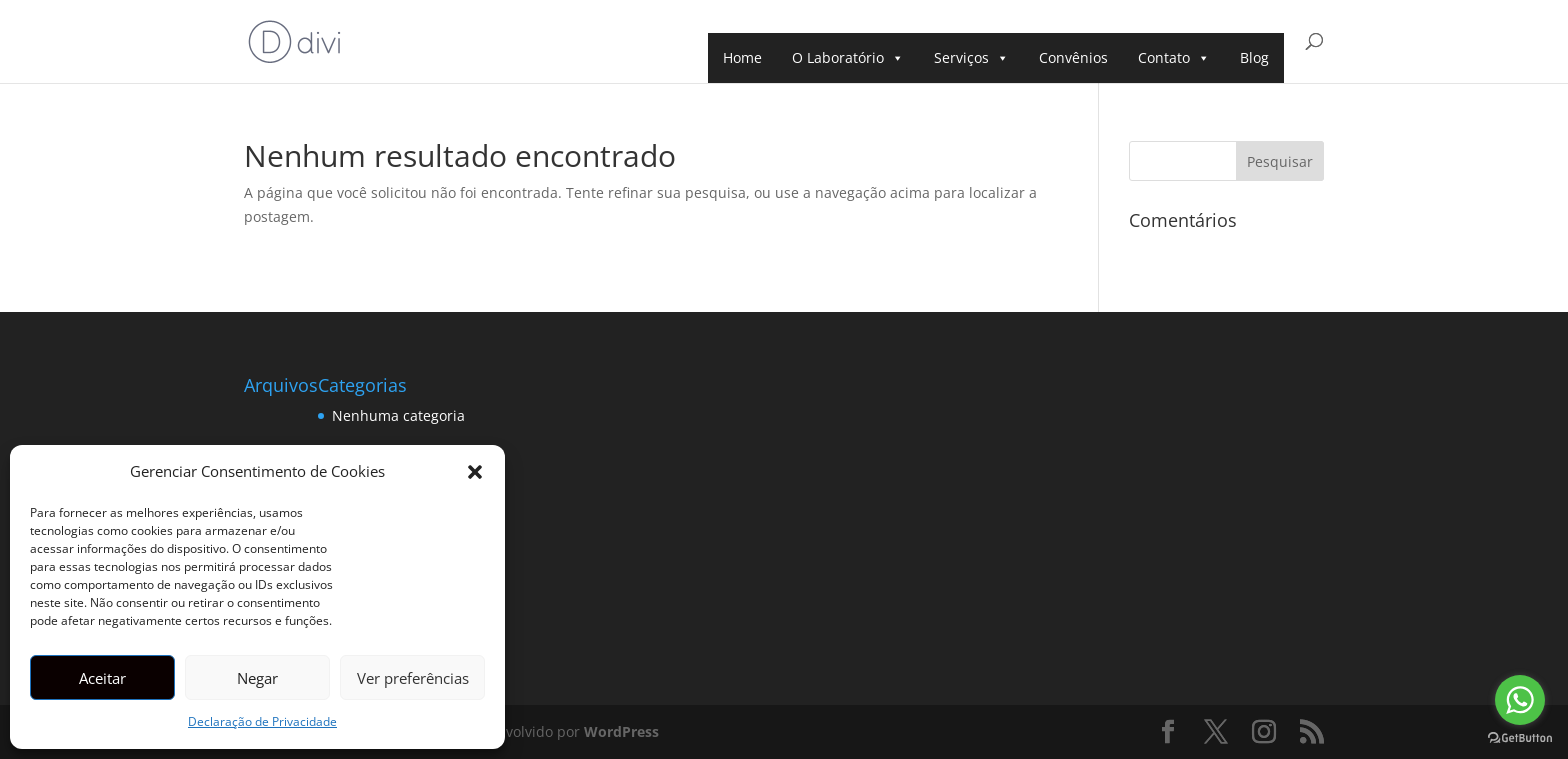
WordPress (621, 731)
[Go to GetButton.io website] (1520, 738)
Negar (257, 678)
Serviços (971, 58)
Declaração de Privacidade (262, 721)
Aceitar (102, 678)
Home (742, 57)
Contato (1174, 58)
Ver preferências (413, 678)
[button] (475, 472)
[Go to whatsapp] (1520, 700)
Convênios (1073, 57)
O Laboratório (848, 58)
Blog (1254, 57)
